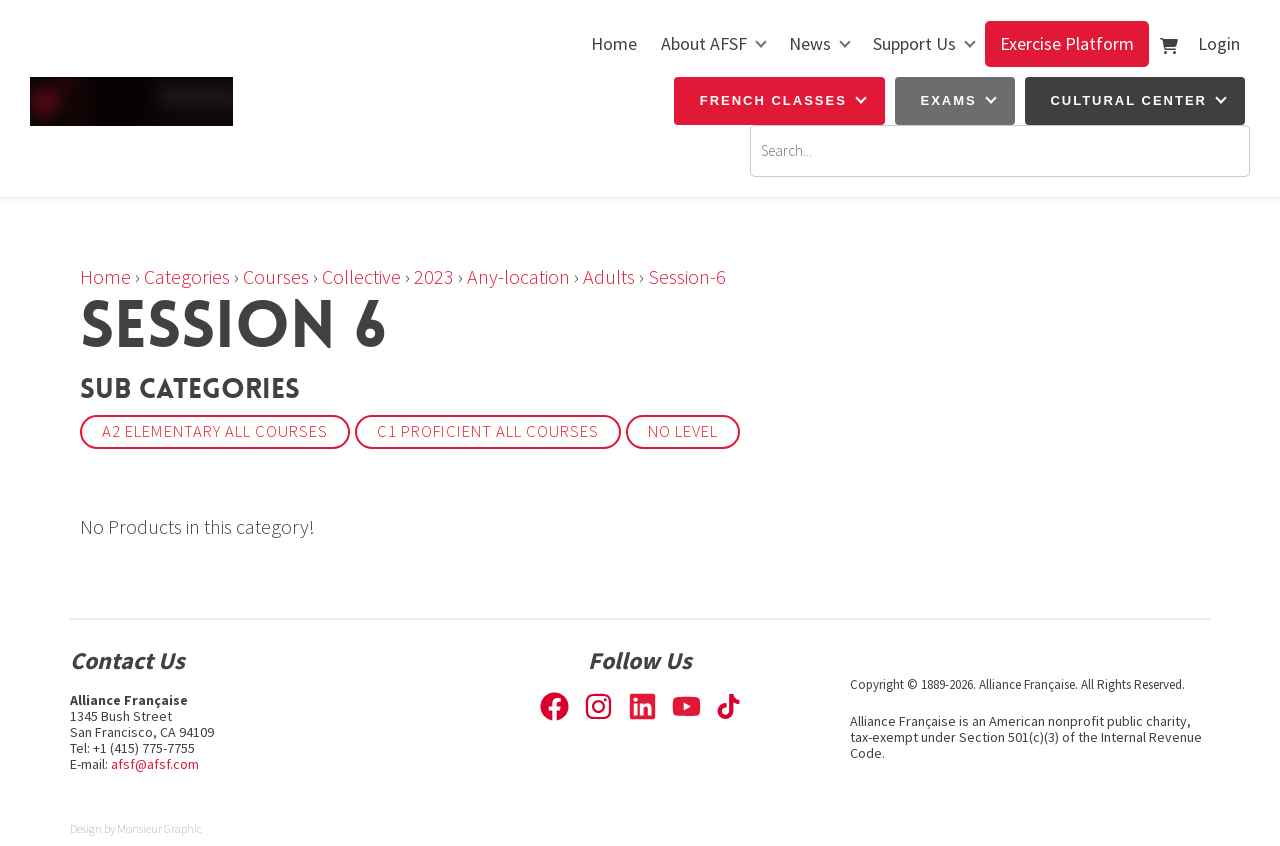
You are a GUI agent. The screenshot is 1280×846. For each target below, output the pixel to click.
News (810, 43)
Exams (949, 100)
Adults (609, 276)
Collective (361, 276)
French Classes (773, 100)
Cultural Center (1128, 100)
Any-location (518, 276)
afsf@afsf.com (155, 764)
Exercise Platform (1067, 43)
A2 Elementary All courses (215, 431)
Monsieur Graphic (159, 828)
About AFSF (704, 43)
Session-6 (687, 276)
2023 (434, 276)
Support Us (914, 43)
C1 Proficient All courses (488, 431)
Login (1219, 43)
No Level (683, 431)
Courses (276, 276)
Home (614, 43)
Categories (187, 276)
